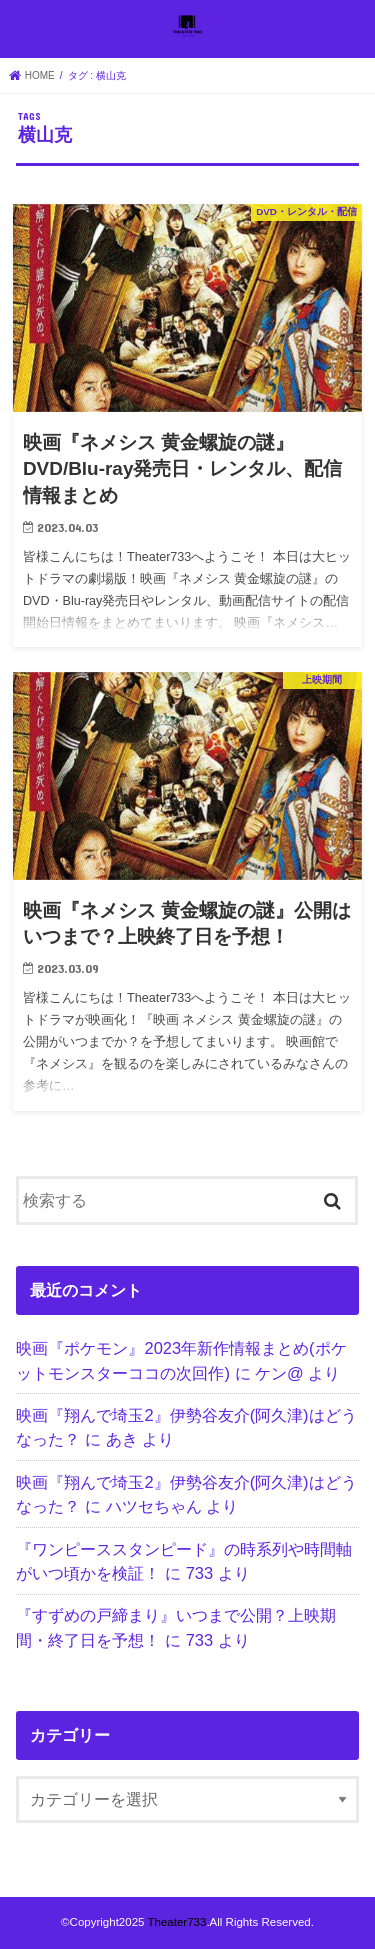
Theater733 (176, 1922)
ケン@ (279, 1373)
